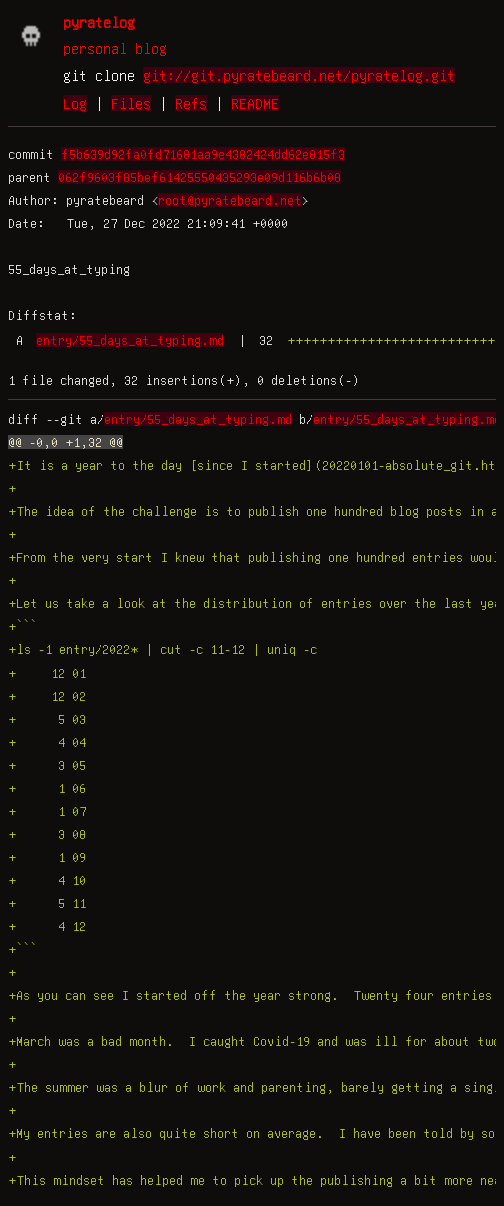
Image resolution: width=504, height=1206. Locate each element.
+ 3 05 (47, 765)
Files (131, 103)
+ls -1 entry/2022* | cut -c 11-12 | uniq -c (162, 649)
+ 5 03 (47, 719)
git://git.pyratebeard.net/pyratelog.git (299, 75)
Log (75, 103)
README (255, 103)
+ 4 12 (47, 926)
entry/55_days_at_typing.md (130, 340)
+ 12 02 (47, 696)
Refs (191, 103)
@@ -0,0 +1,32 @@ (65, 442)
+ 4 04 (47, 742)
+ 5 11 (47, 903)
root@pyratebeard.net (230, 200)
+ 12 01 (47, 673)
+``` (22, 626)
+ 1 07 (47, 811)
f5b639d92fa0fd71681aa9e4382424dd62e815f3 (203, 154)
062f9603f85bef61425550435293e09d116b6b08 (199, 177)
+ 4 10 (47, 880)
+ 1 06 (47, 788)
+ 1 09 (47, 857)
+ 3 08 (47, 834)
